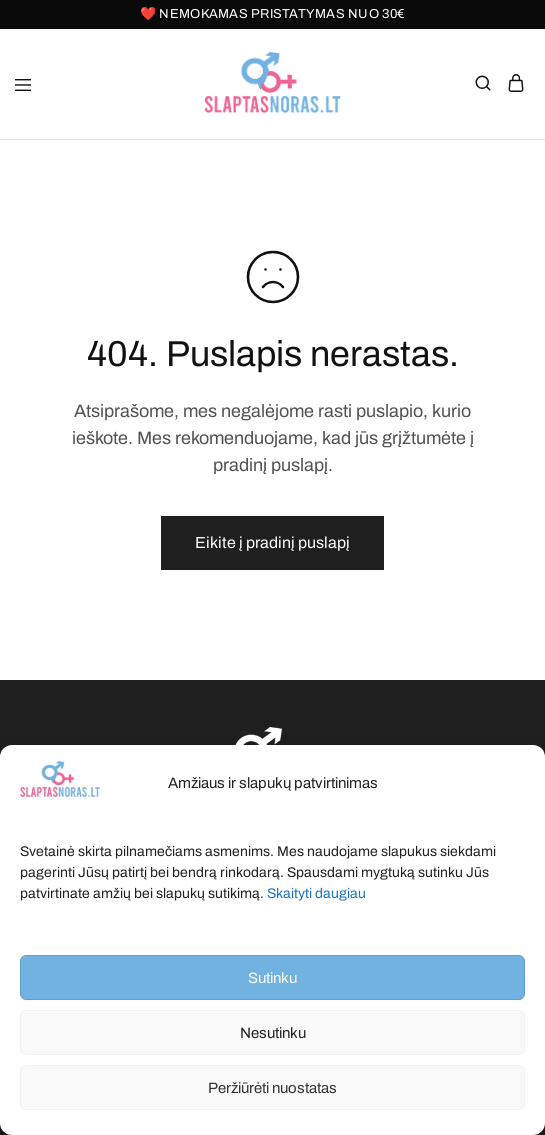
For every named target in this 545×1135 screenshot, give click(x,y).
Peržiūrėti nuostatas (272, 1088)
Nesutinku (273, 1033)
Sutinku (272, 978)
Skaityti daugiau (316, 893)
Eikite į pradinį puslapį (272, 542)
